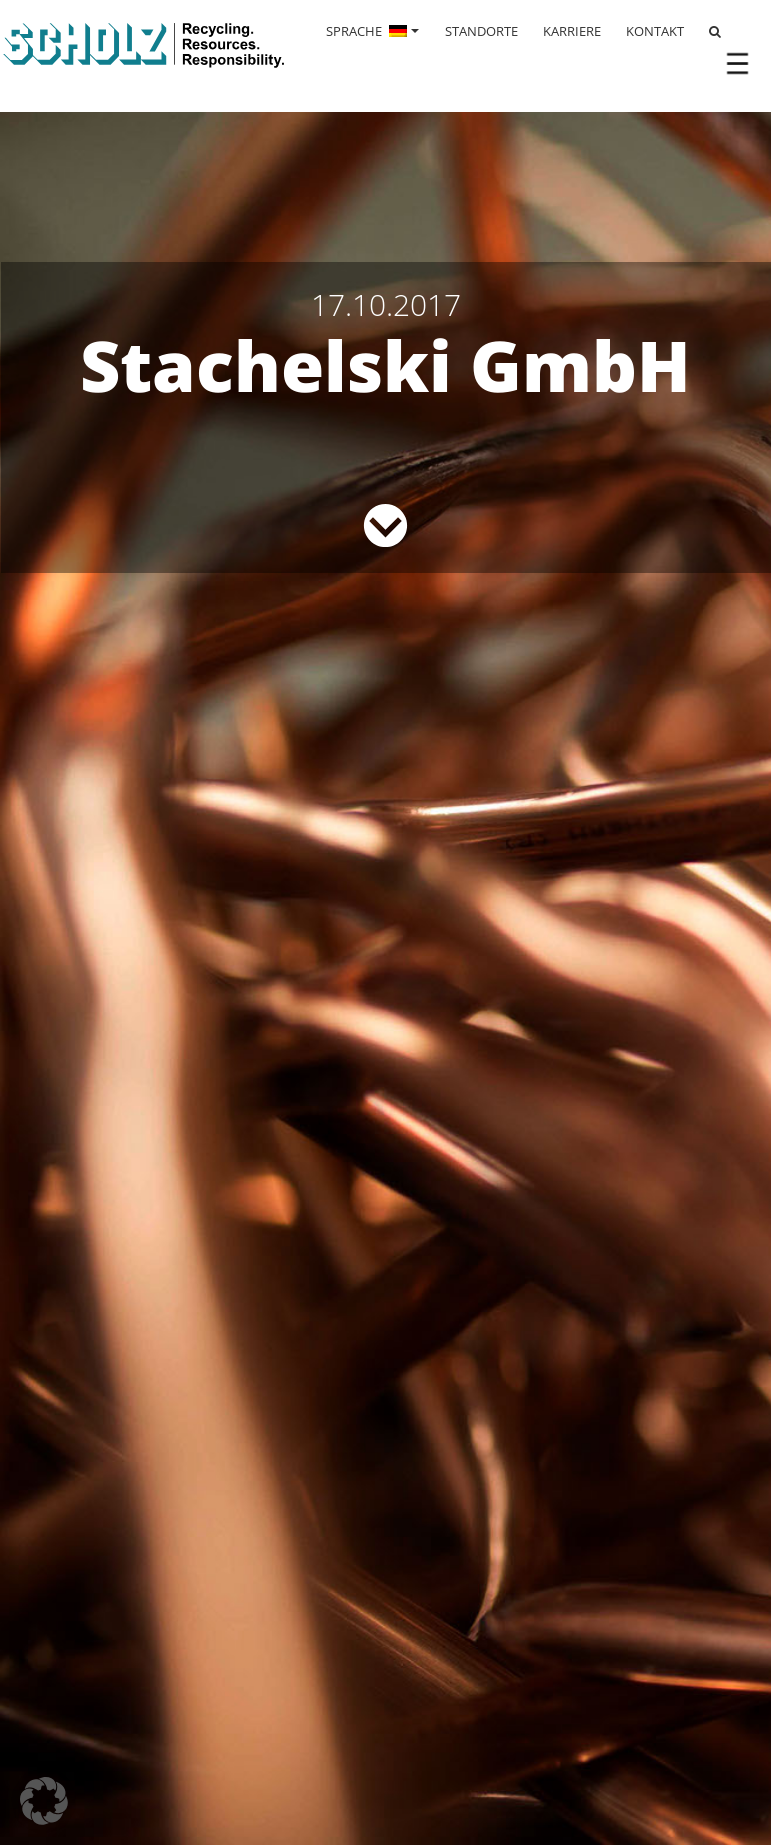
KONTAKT (655, 31)
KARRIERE (572, 31)
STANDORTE (481, 31)
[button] (44, 1801)
